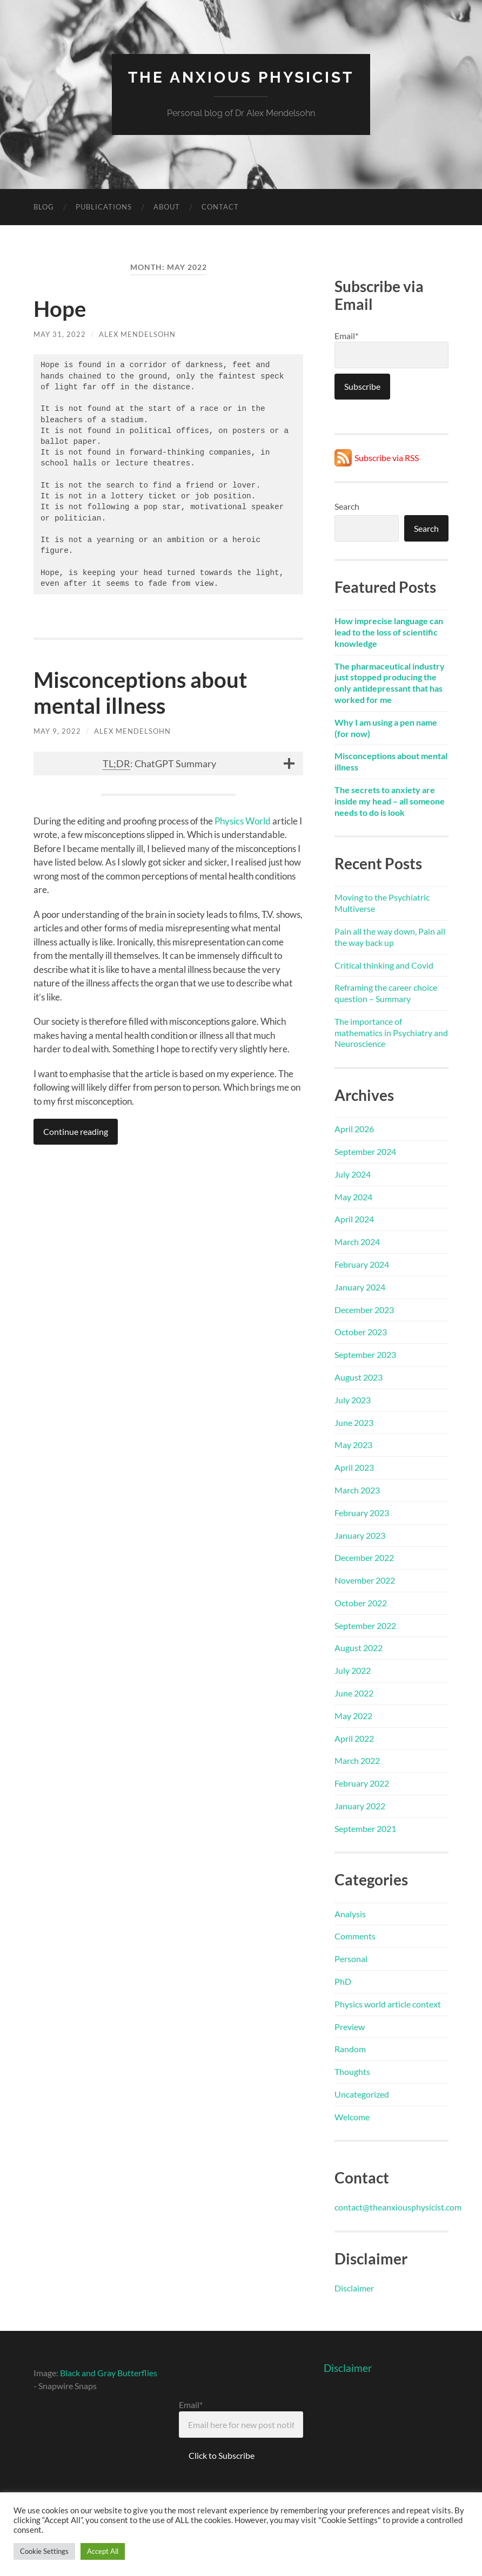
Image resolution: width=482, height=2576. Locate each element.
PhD (342, 1981)
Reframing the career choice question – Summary (385, 993)
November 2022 (364, 1580)
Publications (104, 206)
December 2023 (364, 1309)
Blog (44, 206)
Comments (355, 1936)
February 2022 (361, 1783)
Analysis (350, 1914)
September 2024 (365, 1151)
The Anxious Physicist (241, 77)
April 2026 (354, 1129)
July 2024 (352, 1174)
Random (350, 2049)
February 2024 (361, 1264)
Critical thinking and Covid (383, 965)
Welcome (352, 2117)
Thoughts (352, 2071)
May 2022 (353, 1715)
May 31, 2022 (60, 334)
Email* (391, 349)
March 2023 (357, 1490)
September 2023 (365, 1354)
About (166, 206)
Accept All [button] (102, 2551)
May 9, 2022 (57, 731)
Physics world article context (387, 2004)
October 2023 (360, 1332)
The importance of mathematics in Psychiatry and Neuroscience (391, 1032)
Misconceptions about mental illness (140, 693)
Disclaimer (354, 2288)
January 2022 (359, 1806)
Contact (220, 206)
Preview (349, 2026)
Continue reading (75, 1131)
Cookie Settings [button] (44, 2551)
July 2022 (352, 1670)
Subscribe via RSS (386, 457)
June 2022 (353, 1693)
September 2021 (365, 1828)
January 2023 (359, 1535)
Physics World (243, 821)
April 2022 (354, 1738)
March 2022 (357, 1760)
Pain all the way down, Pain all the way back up (389, 937)
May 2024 (353, 1197)
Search (346, 506)
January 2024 (359, 1287)
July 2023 (352, 1400)
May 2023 (353, 1444)
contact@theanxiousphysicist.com (397, 2207)
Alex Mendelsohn (137, 334)
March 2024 (357, 1241)
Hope (60, 309)
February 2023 (361, 1512)
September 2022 (365, 1625)
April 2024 (354, 1219)
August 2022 (358, 1647)
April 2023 (354, 1467)
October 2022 (360, 1603)
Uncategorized (361, 2094)
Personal (350, 1958)
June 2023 (353, 1422)
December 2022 (364, 1557)
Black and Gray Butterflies (108, 2373)
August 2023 (358, 1377)
